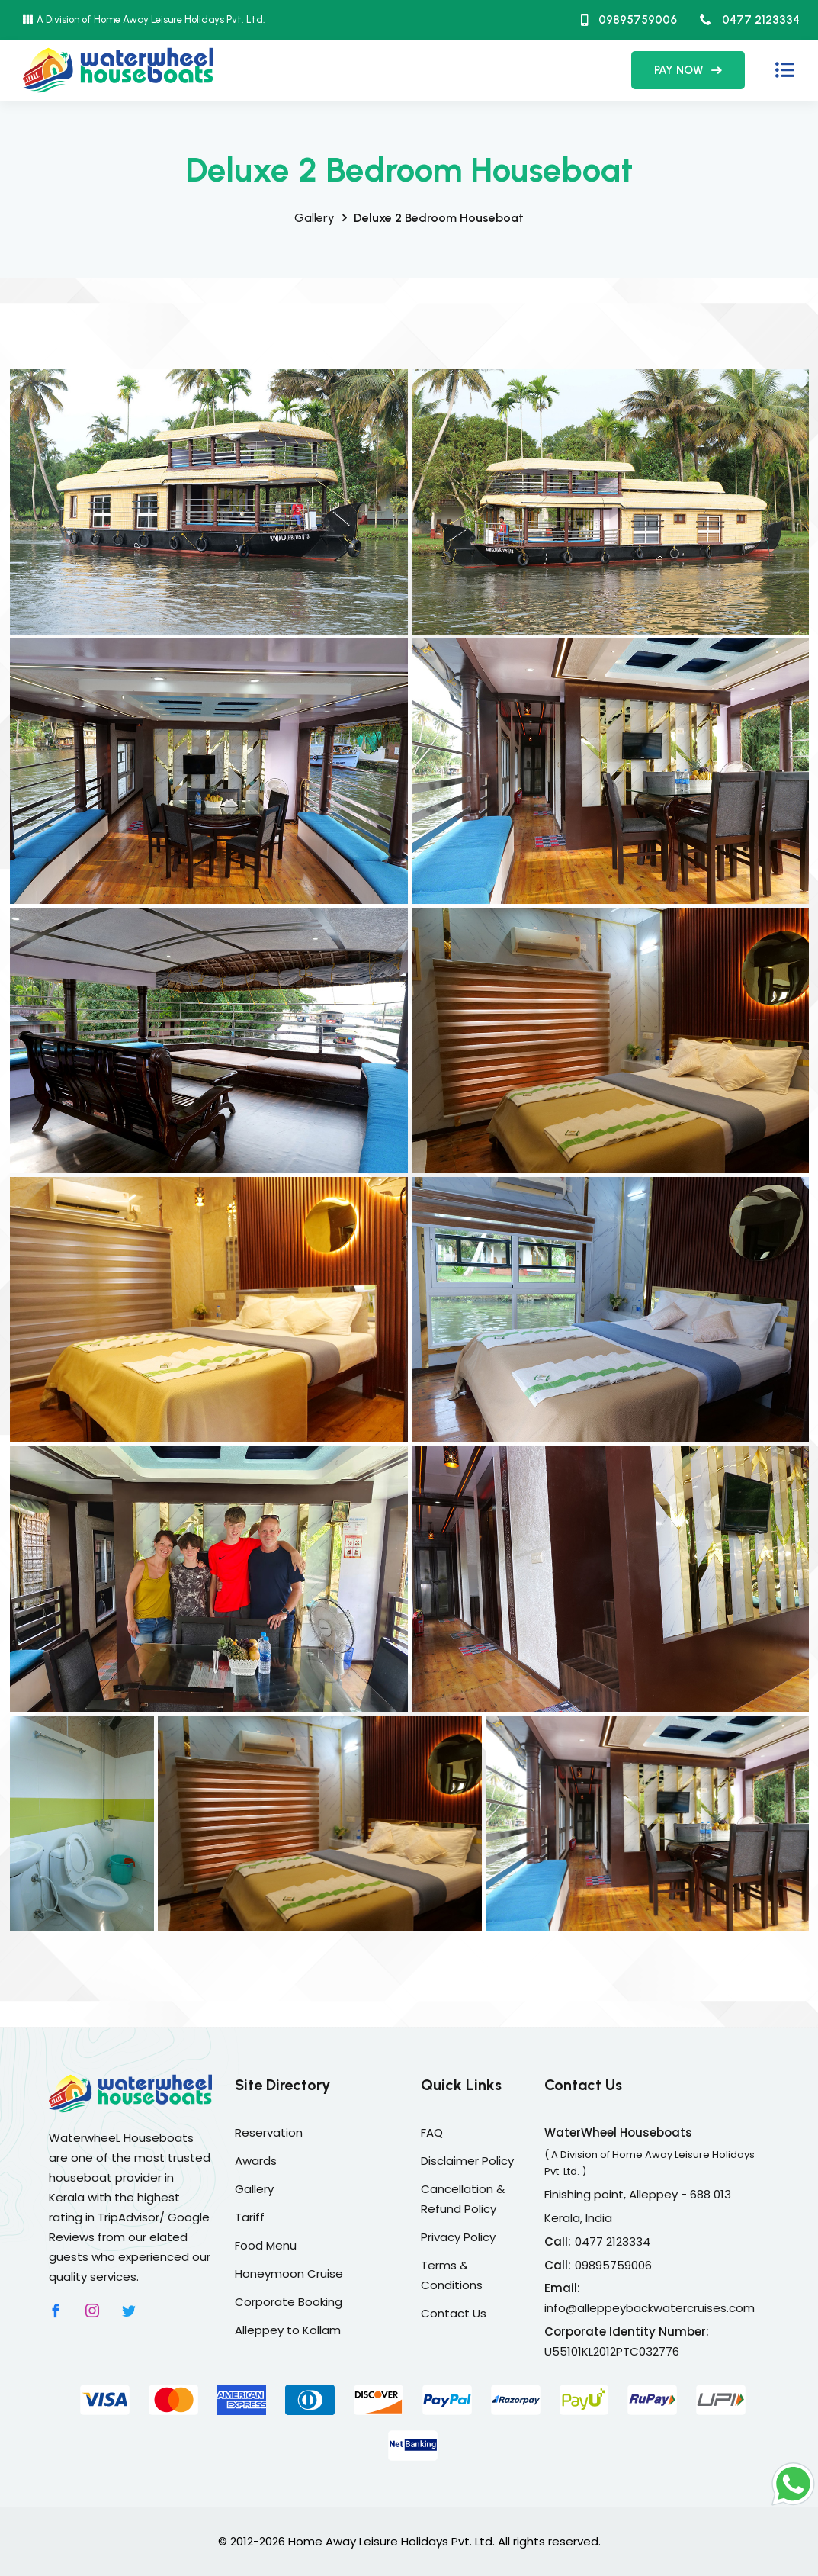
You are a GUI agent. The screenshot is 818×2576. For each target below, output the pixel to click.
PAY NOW (688, 70)
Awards (256, 2161)
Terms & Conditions (452, 2275)
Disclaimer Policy (467, 2161)
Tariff (250, 2217)
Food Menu (266, 2245)
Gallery (314, 218)
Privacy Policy (458, 2237)
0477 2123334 (750, 20)
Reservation (269, 2132)
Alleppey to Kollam (288, 2330)
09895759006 (629, 20)
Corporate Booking (288, 2302)
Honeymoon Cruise (289, 2274)
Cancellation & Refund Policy (463, 2199)
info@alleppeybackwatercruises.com (649, 2308)
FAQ (432, 2132)
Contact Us (453, 2313)
